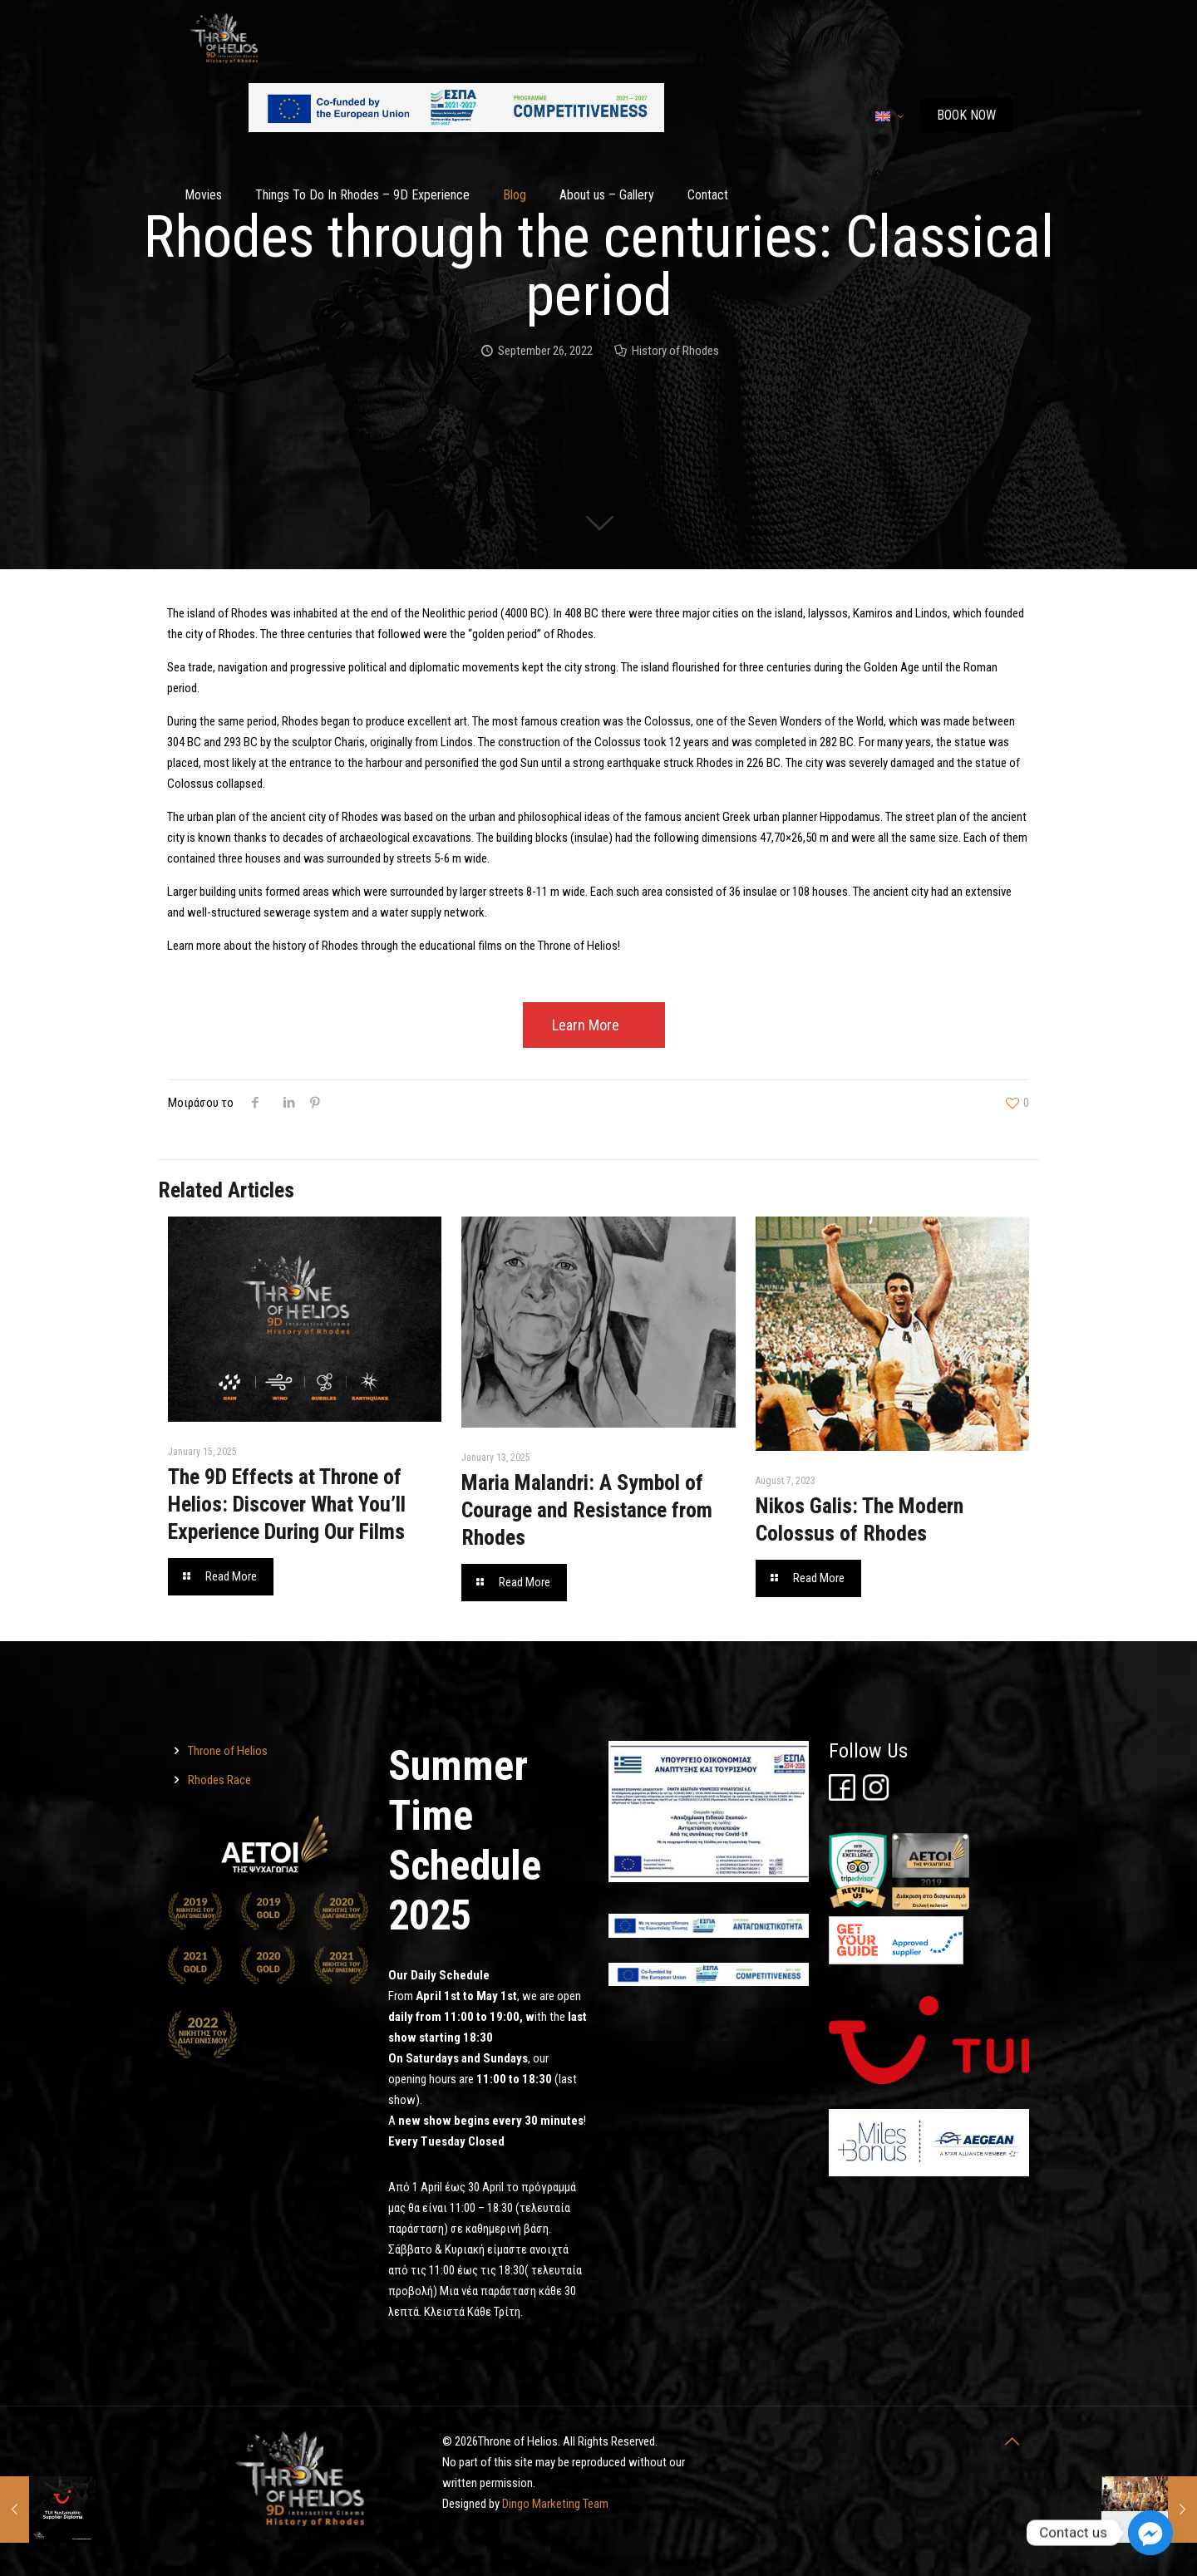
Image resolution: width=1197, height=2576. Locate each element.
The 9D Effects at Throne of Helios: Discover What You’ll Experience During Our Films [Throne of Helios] (287, 1504)
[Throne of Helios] (255, 1102)
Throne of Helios (228, 1750)
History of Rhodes (675, 350)
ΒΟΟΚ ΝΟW (966, 115)
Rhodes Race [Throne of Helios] (219, 1779)
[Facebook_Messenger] (1150, 2532)
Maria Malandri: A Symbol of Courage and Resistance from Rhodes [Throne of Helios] (586, 1510)
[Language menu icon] (889, 116)
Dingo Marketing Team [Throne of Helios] (555, 2503)
